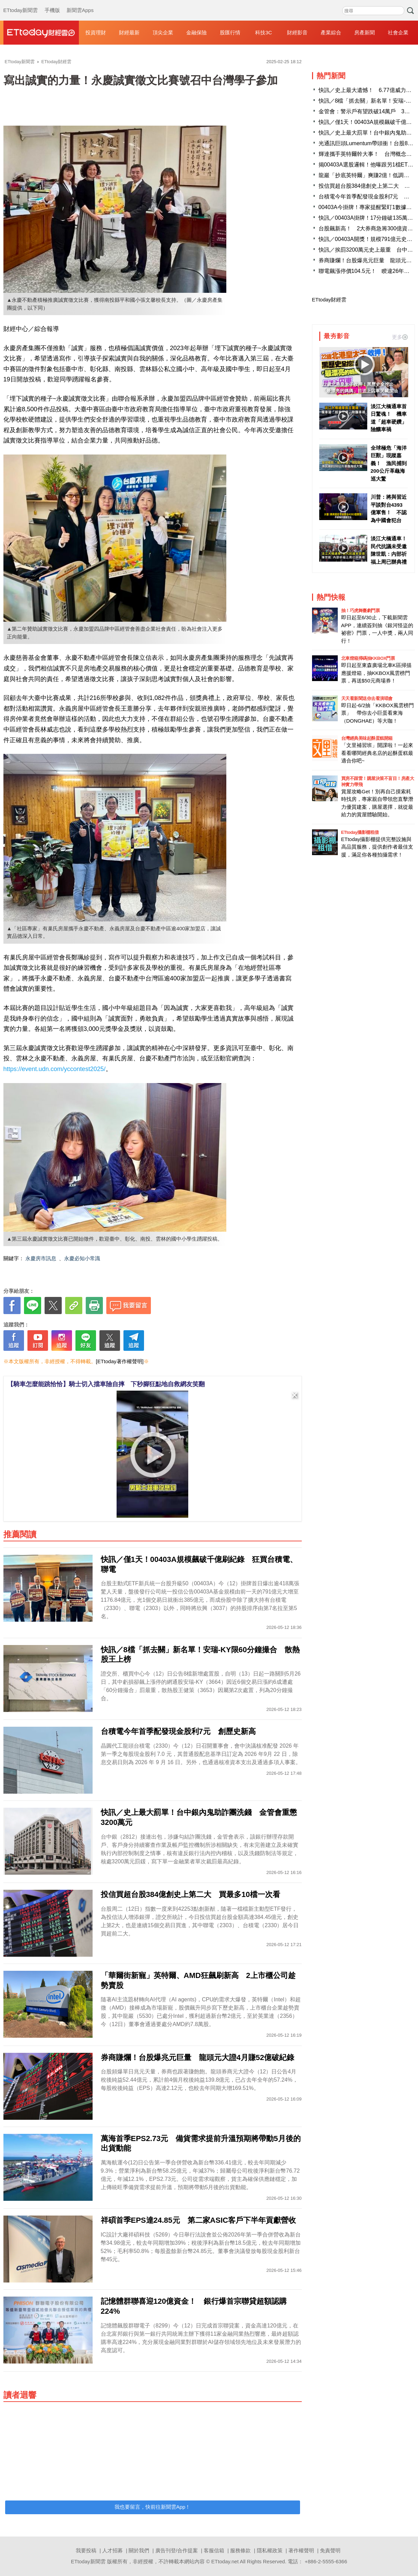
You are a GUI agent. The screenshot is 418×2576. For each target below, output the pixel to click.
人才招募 (112, 2550)
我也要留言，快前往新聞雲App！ (153, 2507)
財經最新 (129, 32)
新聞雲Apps (80, 3)
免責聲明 (330, 2550)
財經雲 (41, 33)
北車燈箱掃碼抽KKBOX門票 (368, 658)
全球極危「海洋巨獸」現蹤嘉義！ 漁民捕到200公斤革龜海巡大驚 (389, 463)
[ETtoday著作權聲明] (120, 1361)
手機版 (52, 3)
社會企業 (398, 32)
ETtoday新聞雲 (20, 3)
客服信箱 (214, 2550)
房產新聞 (364, 32)
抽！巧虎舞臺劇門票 (360, 610)
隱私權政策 (270, 2550)
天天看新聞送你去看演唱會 (367, 698)
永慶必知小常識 (82, 1258)
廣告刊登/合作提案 (176, 2550)
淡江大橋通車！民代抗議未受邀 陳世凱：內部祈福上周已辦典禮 (389, 550)
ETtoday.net (225, 2561)
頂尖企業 (163, 32)
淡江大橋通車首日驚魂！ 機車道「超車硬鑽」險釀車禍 (389, 418)
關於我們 (139, 2550)
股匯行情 (230, 32)
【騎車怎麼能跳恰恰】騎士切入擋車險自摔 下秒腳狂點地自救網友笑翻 (106, 1384)
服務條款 (240, 2550)
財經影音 (297, 32)
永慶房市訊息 (40, 1258)
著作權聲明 (301, 2550)
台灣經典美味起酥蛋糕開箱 (367, 738)
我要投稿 (86, 2550)
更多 (400, 337)
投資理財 (95, 32)
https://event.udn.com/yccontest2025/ (54, 1069)
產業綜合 (331, 32)
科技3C (263, 32)
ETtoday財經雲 (329, 299)
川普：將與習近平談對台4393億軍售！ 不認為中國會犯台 (389, 508)
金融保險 (196, 32)
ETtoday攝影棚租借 (360, 832)
